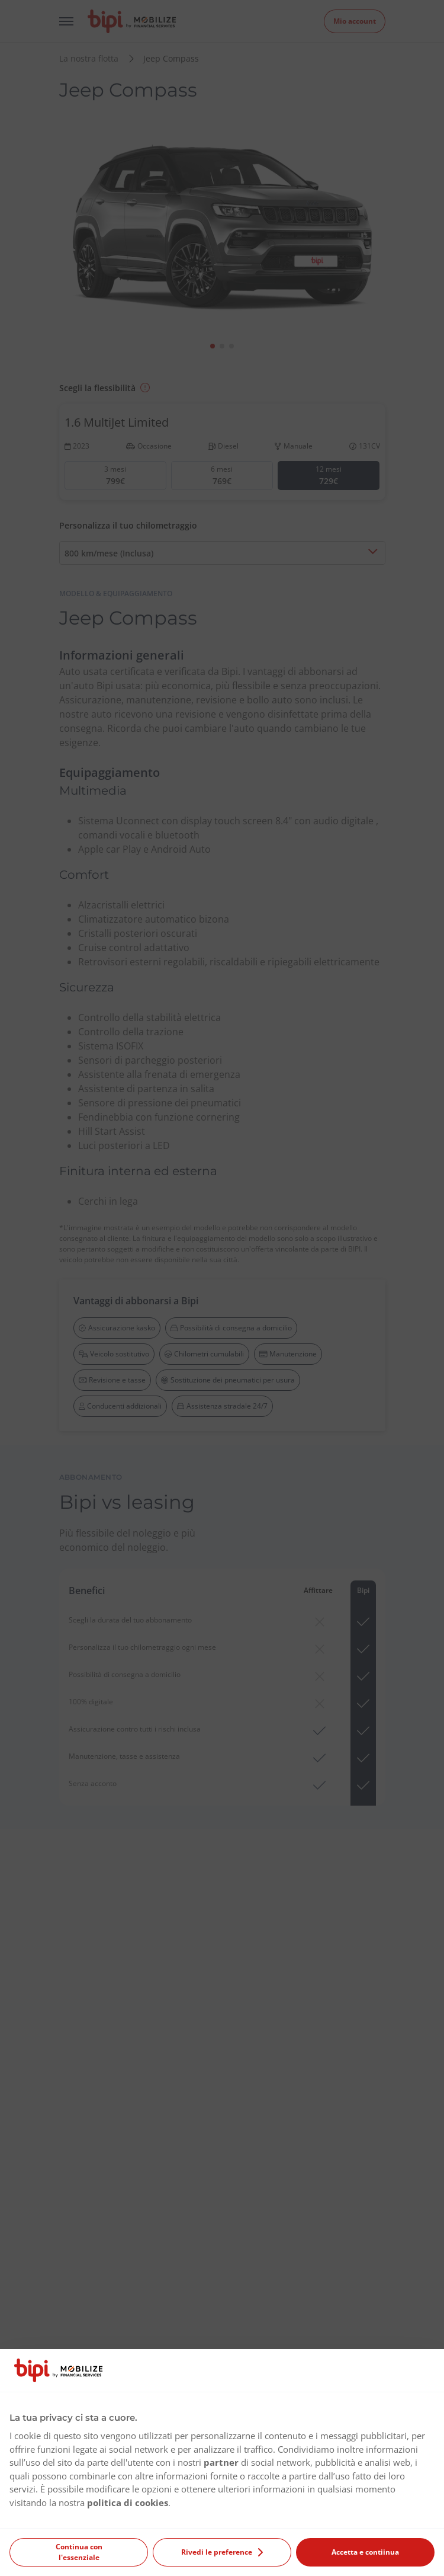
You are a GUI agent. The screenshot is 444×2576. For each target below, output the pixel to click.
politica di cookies (127, 2502)
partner (221, 2462)
